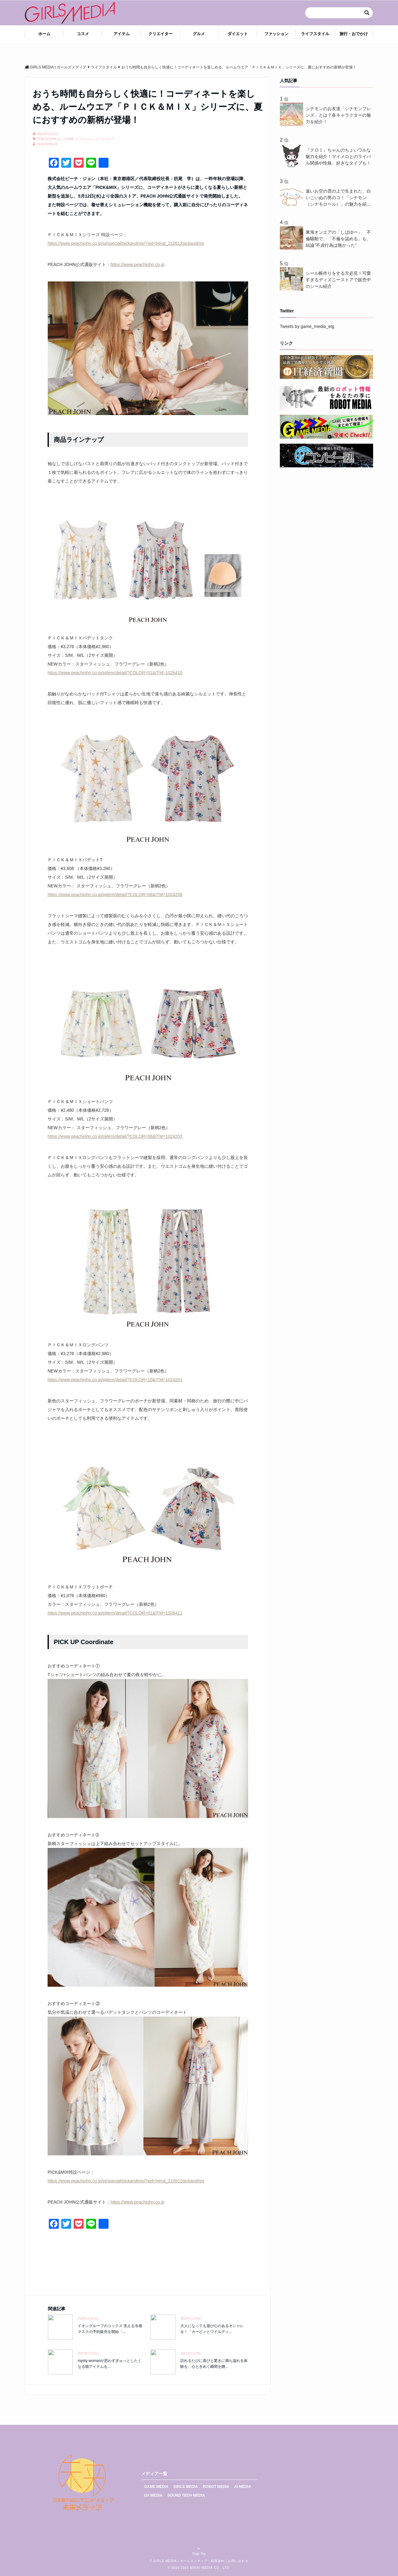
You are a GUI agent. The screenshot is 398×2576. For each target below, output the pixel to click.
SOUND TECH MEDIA (186, 2495)
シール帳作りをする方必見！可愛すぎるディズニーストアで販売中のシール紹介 (338, 280)
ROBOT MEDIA (216, 2487)
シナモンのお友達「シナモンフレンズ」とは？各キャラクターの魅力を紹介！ (338, 115)
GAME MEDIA (156, 2487)
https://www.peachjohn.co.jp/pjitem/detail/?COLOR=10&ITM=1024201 (115, 1379)
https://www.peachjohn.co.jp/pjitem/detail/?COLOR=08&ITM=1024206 (115, 894)
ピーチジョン (84, 139)
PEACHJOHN (46, 139)
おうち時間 (65, 139)
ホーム (44, 33)
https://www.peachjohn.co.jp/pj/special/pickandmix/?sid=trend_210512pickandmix (126, 243)
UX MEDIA (153, 2495)
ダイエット (238, 33)
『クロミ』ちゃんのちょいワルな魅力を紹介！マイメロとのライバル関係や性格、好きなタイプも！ (338, 156)
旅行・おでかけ (354, 33)
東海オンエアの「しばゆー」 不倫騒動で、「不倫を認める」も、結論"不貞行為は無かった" (338, 239)
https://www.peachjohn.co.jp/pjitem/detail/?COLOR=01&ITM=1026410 (115, 672)
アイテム (121, 33)
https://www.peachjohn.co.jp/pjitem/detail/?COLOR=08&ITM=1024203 (115, 1136)
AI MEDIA (242, 2487)
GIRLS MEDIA (186, 2487)
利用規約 (217, 2561)
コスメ (83, 33)
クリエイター (160, 33)
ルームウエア (104, 139)
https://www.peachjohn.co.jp (137, 264)
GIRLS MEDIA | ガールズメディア (180, 2561)
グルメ (199, 33)
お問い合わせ (238, 2561)
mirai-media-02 (47, 144)
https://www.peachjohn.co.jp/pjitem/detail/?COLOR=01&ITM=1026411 (115, 1613)
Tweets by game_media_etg (307, 326)
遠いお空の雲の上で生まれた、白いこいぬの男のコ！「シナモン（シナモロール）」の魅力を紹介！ (338, 198)
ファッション (276, 33)
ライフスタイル (315, 33)
